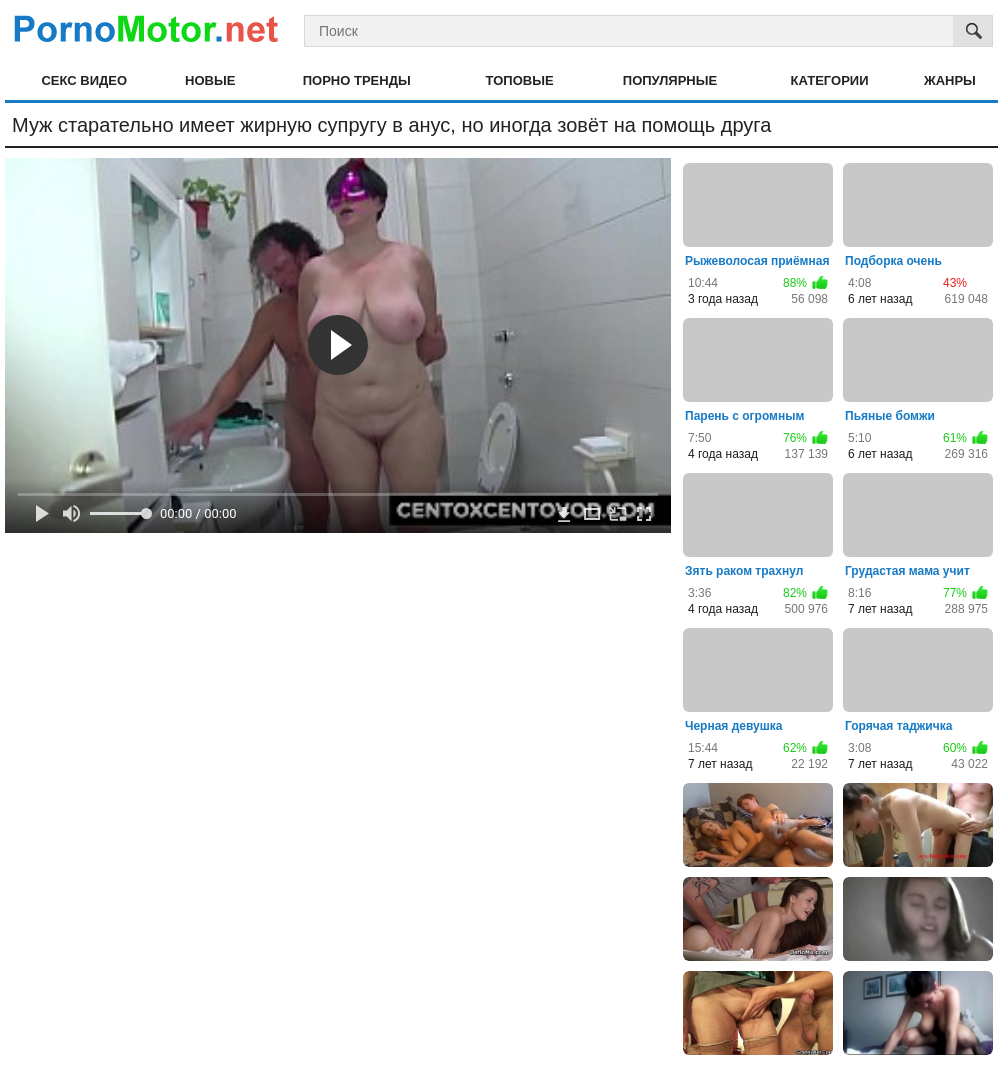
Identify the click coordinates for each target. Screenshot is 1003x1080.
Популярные (670, 80)
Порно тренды (357, 80)
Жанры (950, 80)
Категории (830, 80)
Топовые (520, 80)
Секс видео (84, 80)
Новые (210, 80)
